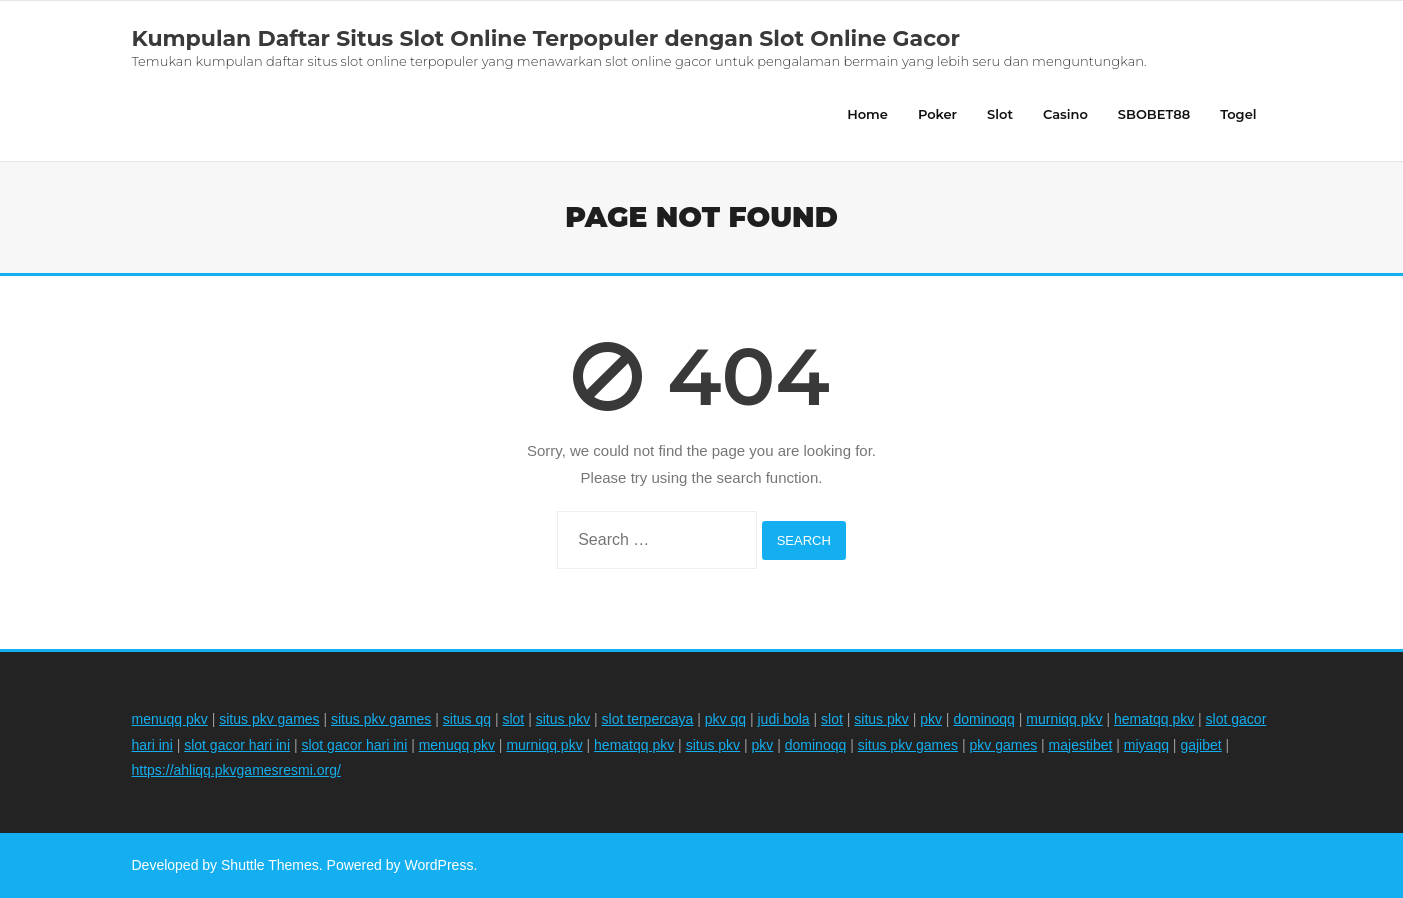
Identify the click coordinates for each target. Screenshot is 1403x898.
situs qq (467, 719)
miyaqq (1146, 745)
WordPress (438, 865)
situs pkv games (269, 719)
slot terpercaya (648, 719)
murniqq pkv (1064, 719)
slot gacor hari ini (237, 745)
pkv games (1003, 745)
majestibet (1081, 745)
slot (513, 719)
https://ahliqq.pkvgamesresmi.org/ (236, 770)
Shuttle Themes (270, 865)
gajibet (1200, 745)
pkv (931, 719)
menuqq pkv (170, 719)
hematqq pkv (1154, 719)
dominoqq (984, 719)
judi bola (784, 719)
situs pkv (563, 719)
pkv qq (725, 719)
